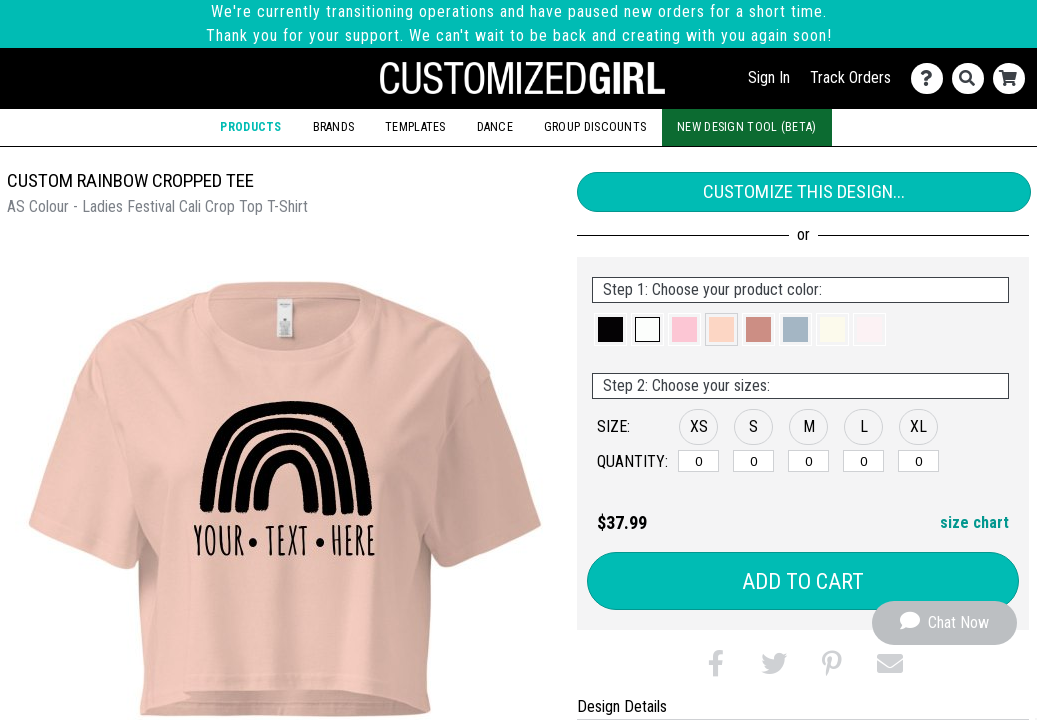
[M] (808, 461)
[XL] (918, 461)
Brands (334, 127)
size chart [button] (974, 522)
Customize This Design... (804, 191)
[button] (610, 329)
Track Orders (850, 77)
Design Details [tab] (622, 706)
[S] (753, 461)
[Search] (972, 78)
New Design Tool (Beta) (747, 127)
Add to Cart (803, 581)
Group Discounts (595, 127)
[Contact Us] (931, 78)
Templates (415, 127)
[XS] (698, 461)
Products (250, 127)
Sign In (769, 77)
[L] (863, 461)
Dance (495, 127)
